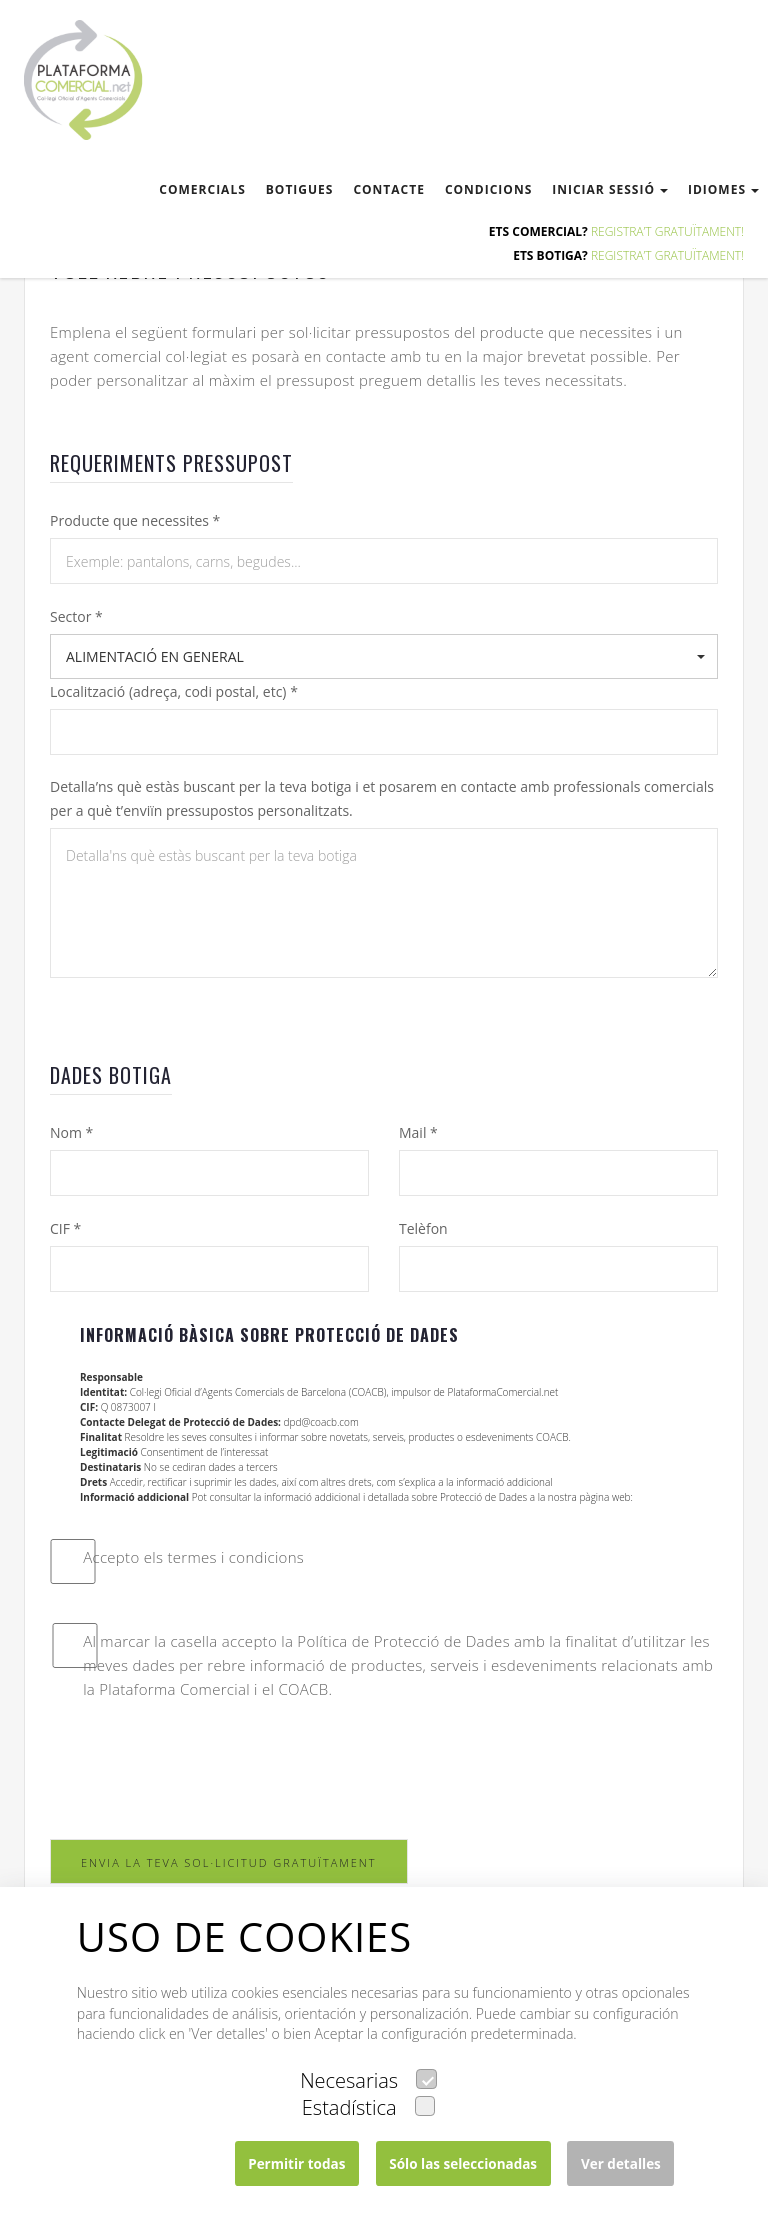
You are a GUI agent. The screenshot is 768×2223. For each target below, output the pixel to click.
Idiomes (723, 189)
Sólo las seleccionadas (463, 2164)
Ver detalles (621, 2164)
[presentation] (202, 1770)
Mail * (418, 1132)
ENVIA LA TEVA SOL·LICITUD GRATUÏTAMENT (229, 1862)
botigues (300, 189)
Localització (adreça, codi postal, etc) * (174, 691)
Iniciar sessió (610, 189)
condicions (488, 189)
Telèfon (423, 1228)
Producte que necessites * (135, 520)
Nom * (71, 1132)
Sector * (76, 616)
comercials (202, 189)
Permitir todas (296, 2164)
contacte (389, 189)
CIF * (65, 1228)
